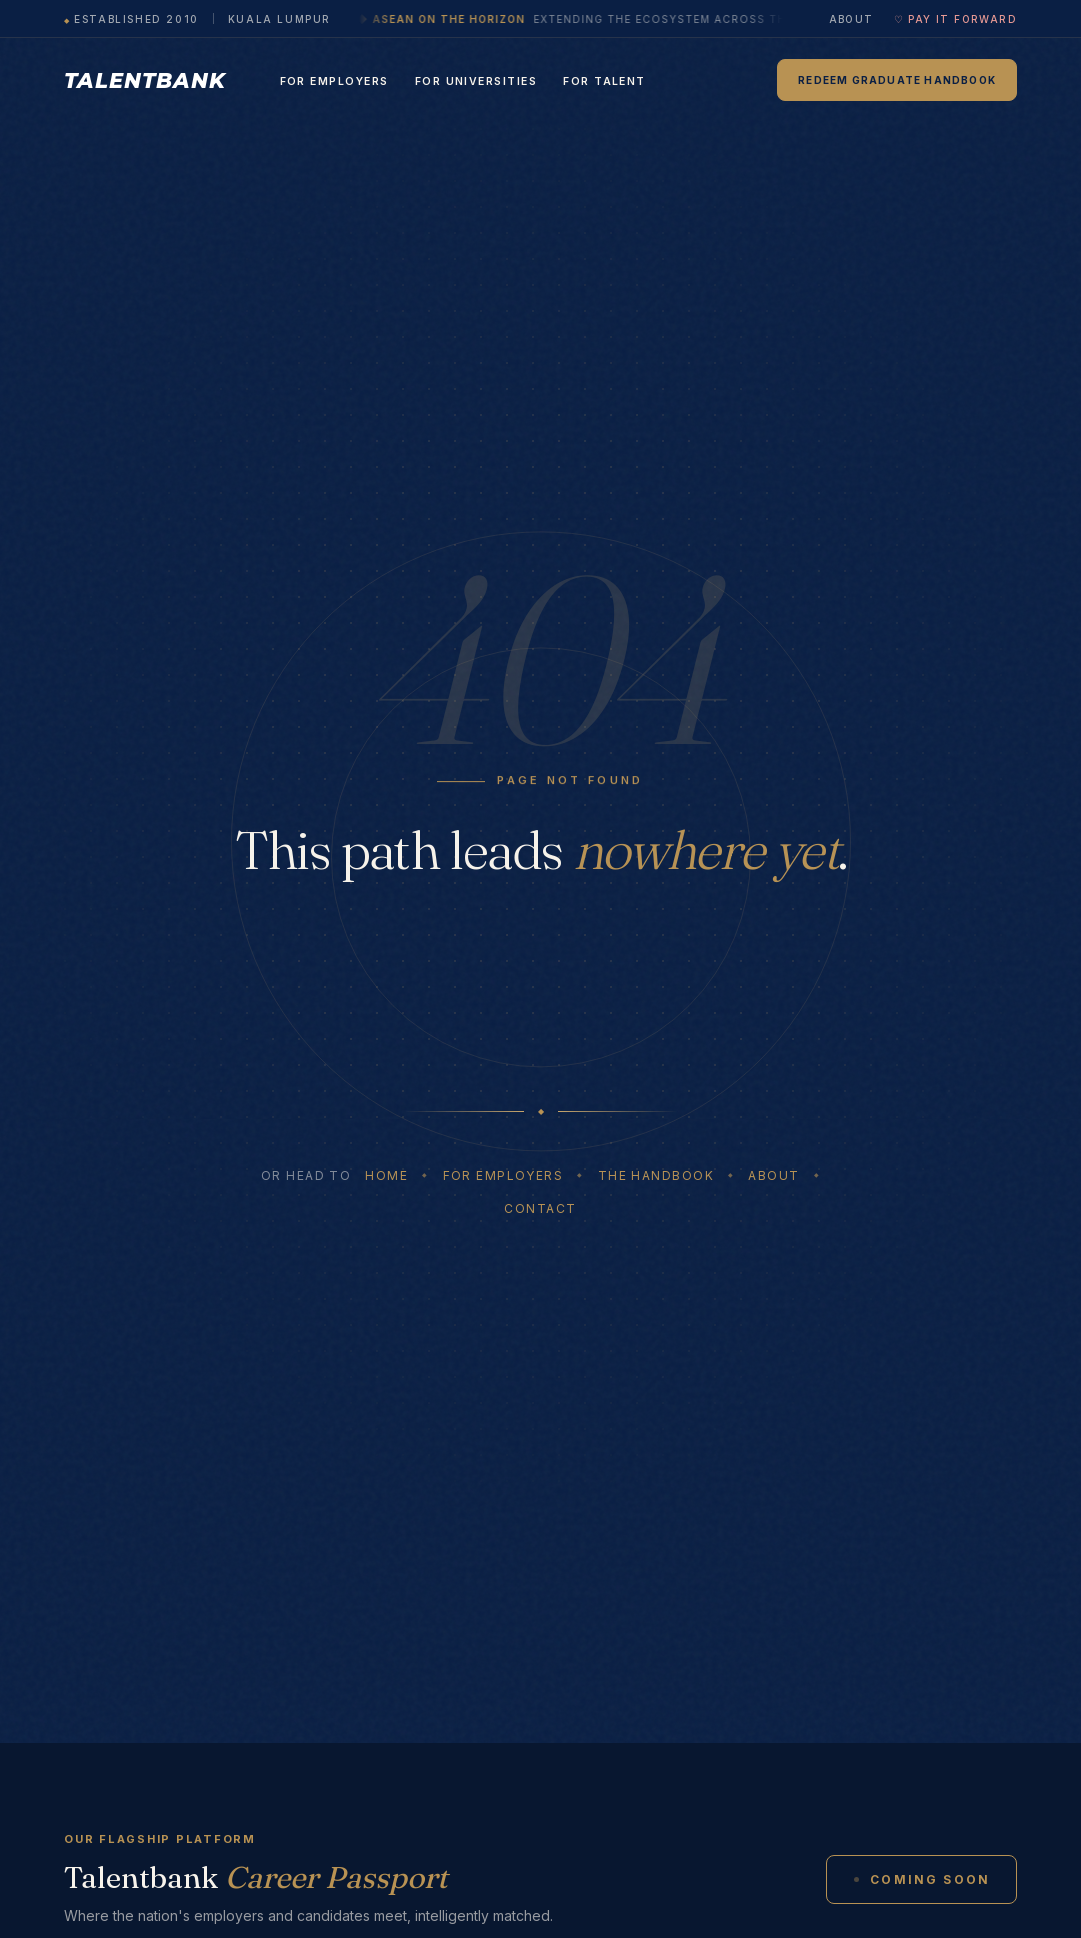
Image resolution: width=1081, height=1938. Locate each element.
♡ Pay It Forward (955, 19)
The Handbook (656, 1175)
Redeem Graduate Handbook (897, 80)
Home (386, 1175)
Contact (540, 1208)
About (851, 19)
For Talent (604, 81)
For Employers (334, 81)
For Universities (476, 81)
